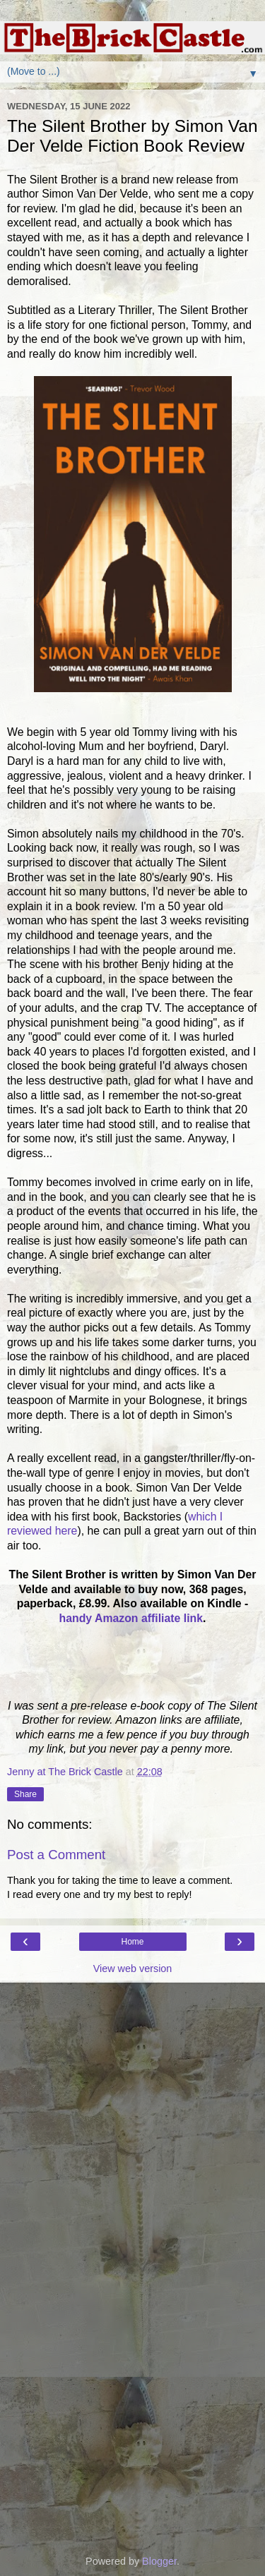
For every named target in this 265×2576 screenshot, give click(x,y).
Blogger (159, 2561)
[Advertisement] (133, 2053)
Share (25, 1794)
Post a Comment (56, 1854)
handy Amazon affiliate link (131, 1618)
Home (132, 1942)
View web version (132, 1968)
